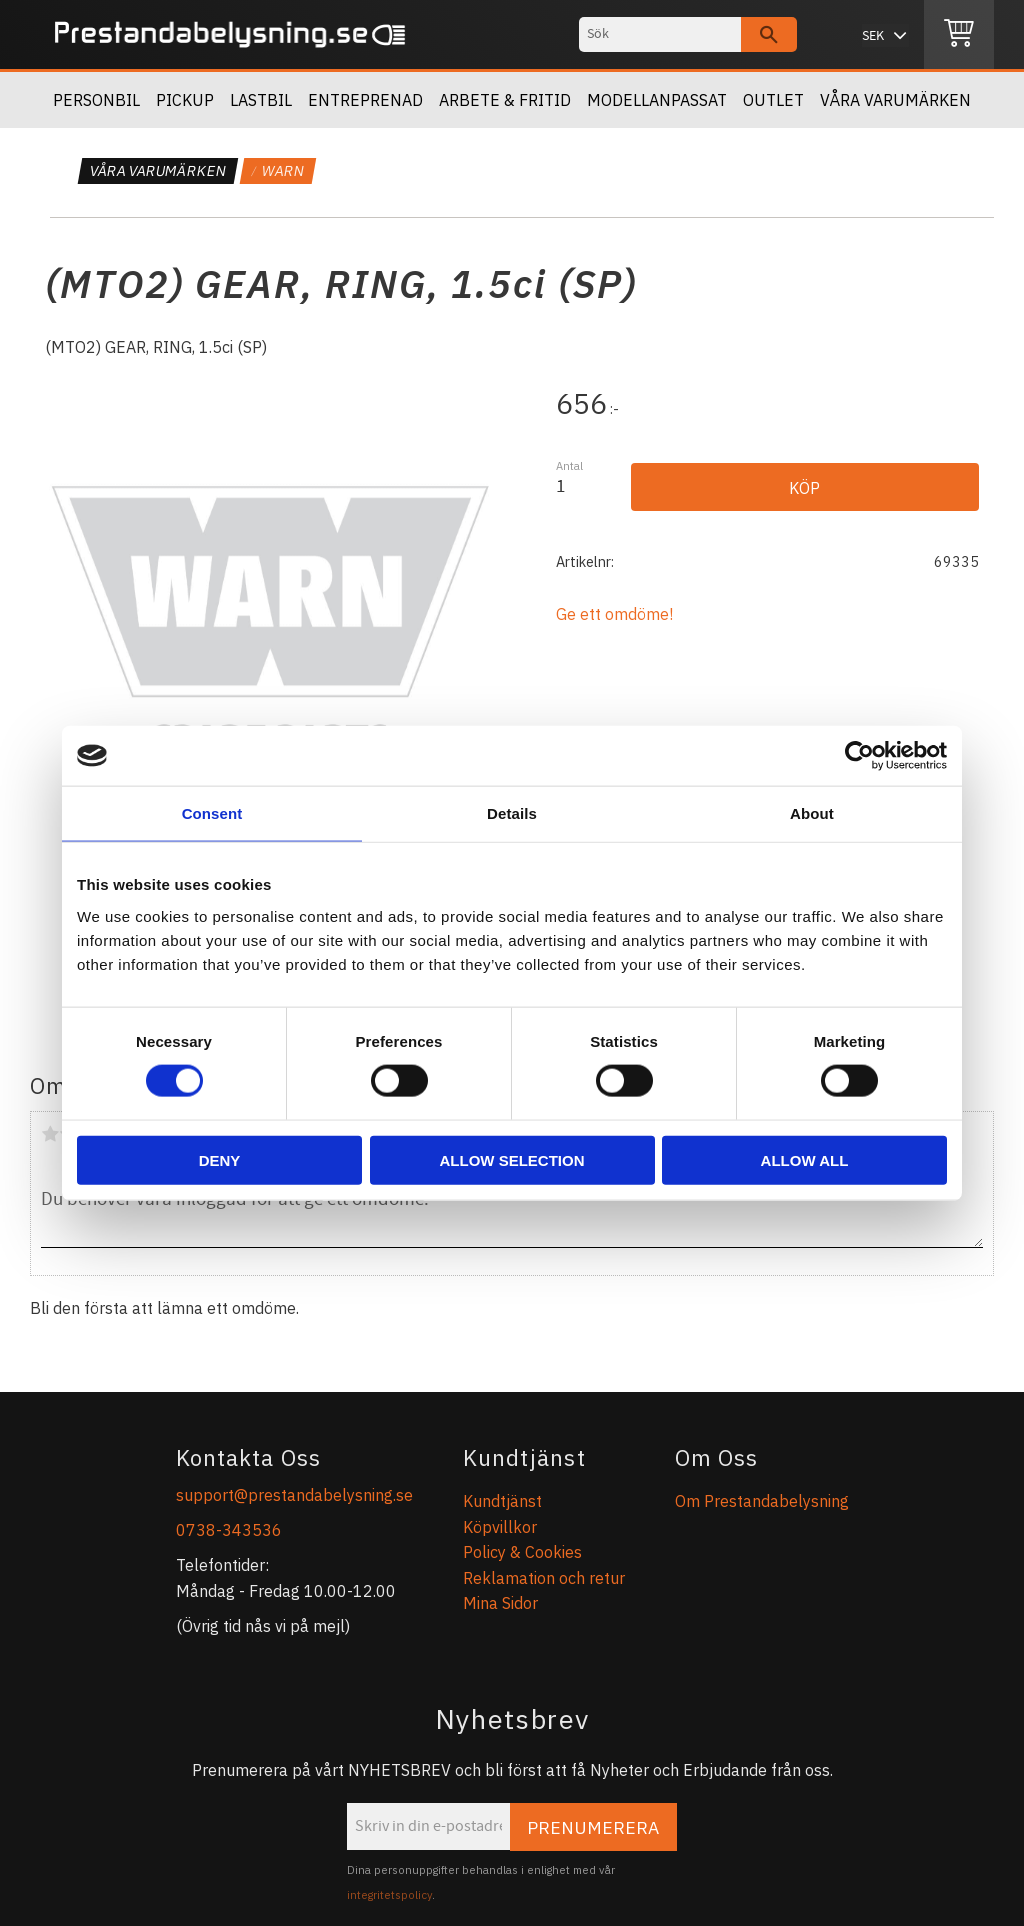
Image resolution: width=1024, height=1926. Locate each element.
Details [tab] (512, 813)
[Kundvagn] (959, 35)
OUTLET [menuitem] (773, 100)
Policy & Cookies (522, 1552)
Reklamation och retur (544, 1578)
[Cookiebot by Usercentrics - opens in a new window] (859, 756)
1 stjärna (50, 1134)
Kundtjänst (502, 1501)
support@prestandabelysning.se (294, 1495)
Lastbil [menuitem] (261, 100)
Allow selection (512, 1159)
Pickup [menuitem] (185, 100)
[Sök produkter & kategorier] (660, 34)
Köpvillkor (500, 1527)
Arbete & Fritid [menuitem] (505, 100)
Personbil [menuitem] (96, 100)
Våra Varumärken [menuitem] (895, 100)
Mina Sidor (500, 1603)
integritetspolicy (389, 1895)
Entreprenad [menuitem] (365, 100)
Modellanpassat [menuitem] (657, 100)
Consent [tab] (212, 813)
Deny (220, 1159)
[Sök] (769, 34)
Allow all (805, 1159)
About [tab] (812, 813)
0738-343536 (229, 1530)
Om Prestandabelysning (762, 1501)
